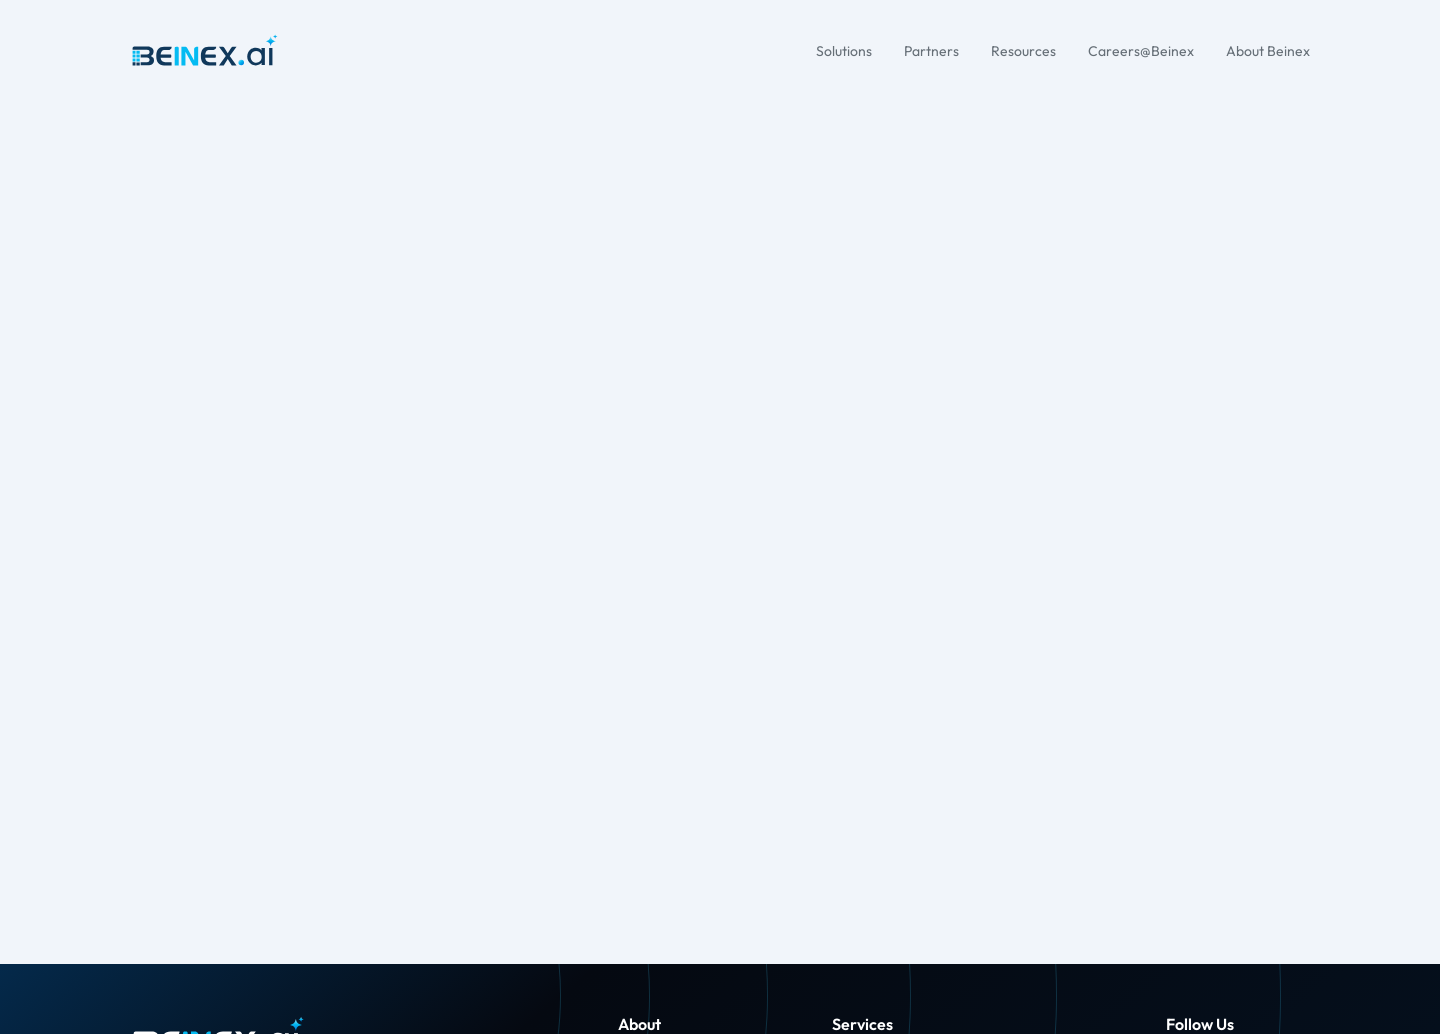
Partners (931, 51)
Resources (1023, 51)
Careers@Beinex (1141, 51)
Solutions (844, 51)
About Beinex (1268, 51)
